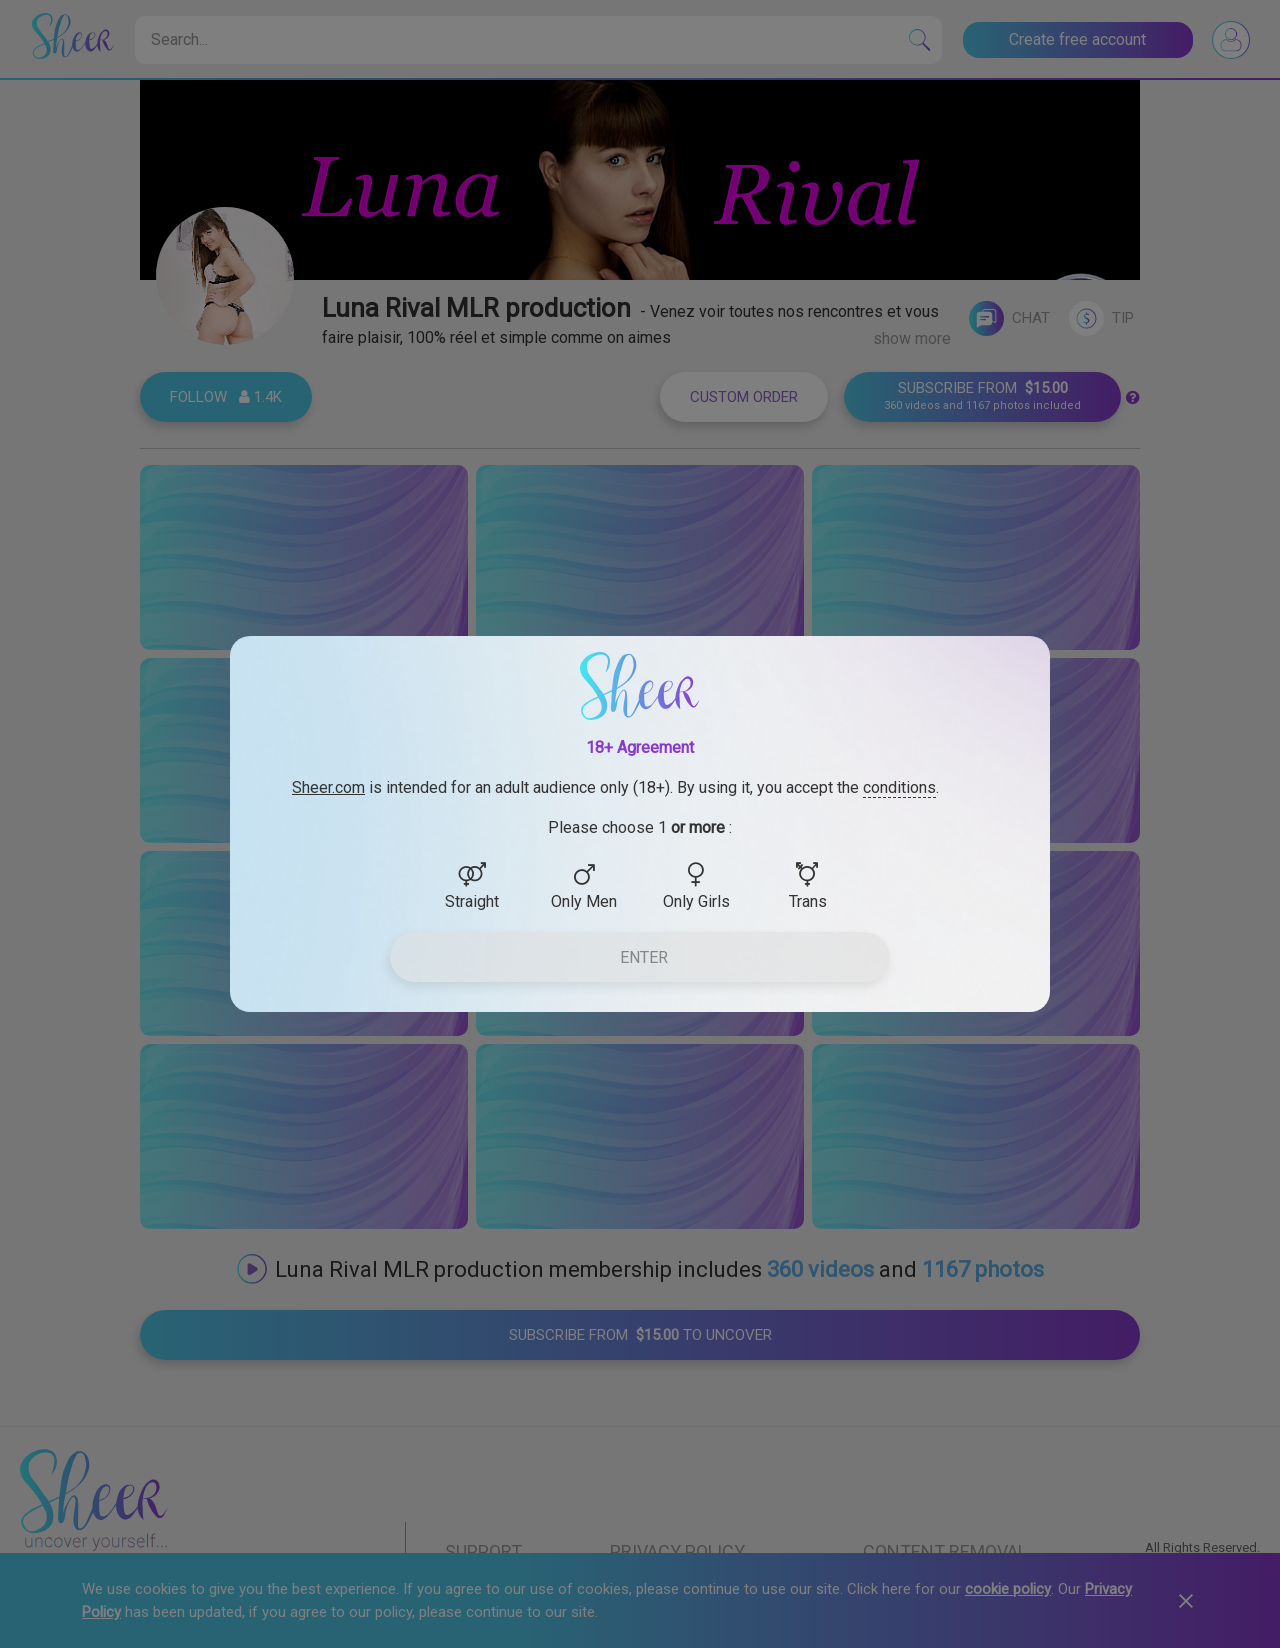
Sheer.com (328, 787)
